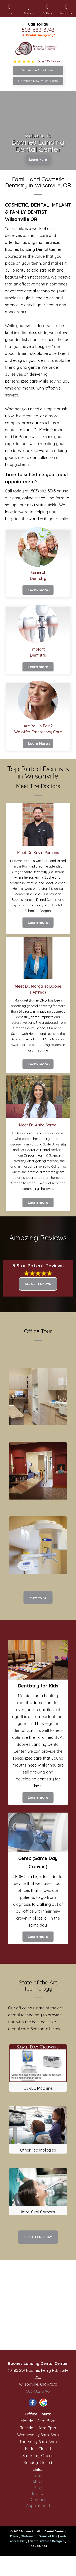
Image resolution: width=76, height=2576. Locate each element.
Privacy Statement (23, 2536)
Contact (38, 2499)
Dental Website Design (46, 2541)
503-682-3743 (38, 29)
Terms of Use (48, 2536)
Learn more (38, 590)
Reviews (38, 2493)
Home (38, 2475)
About (38, 2481)
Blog (38, 2487)
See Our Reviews (38, 1284)
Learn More (38, 160)
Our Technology (38, 2237)
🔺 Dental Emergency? (38, 35)
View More (38, 1597)
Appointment (38, 2505)
